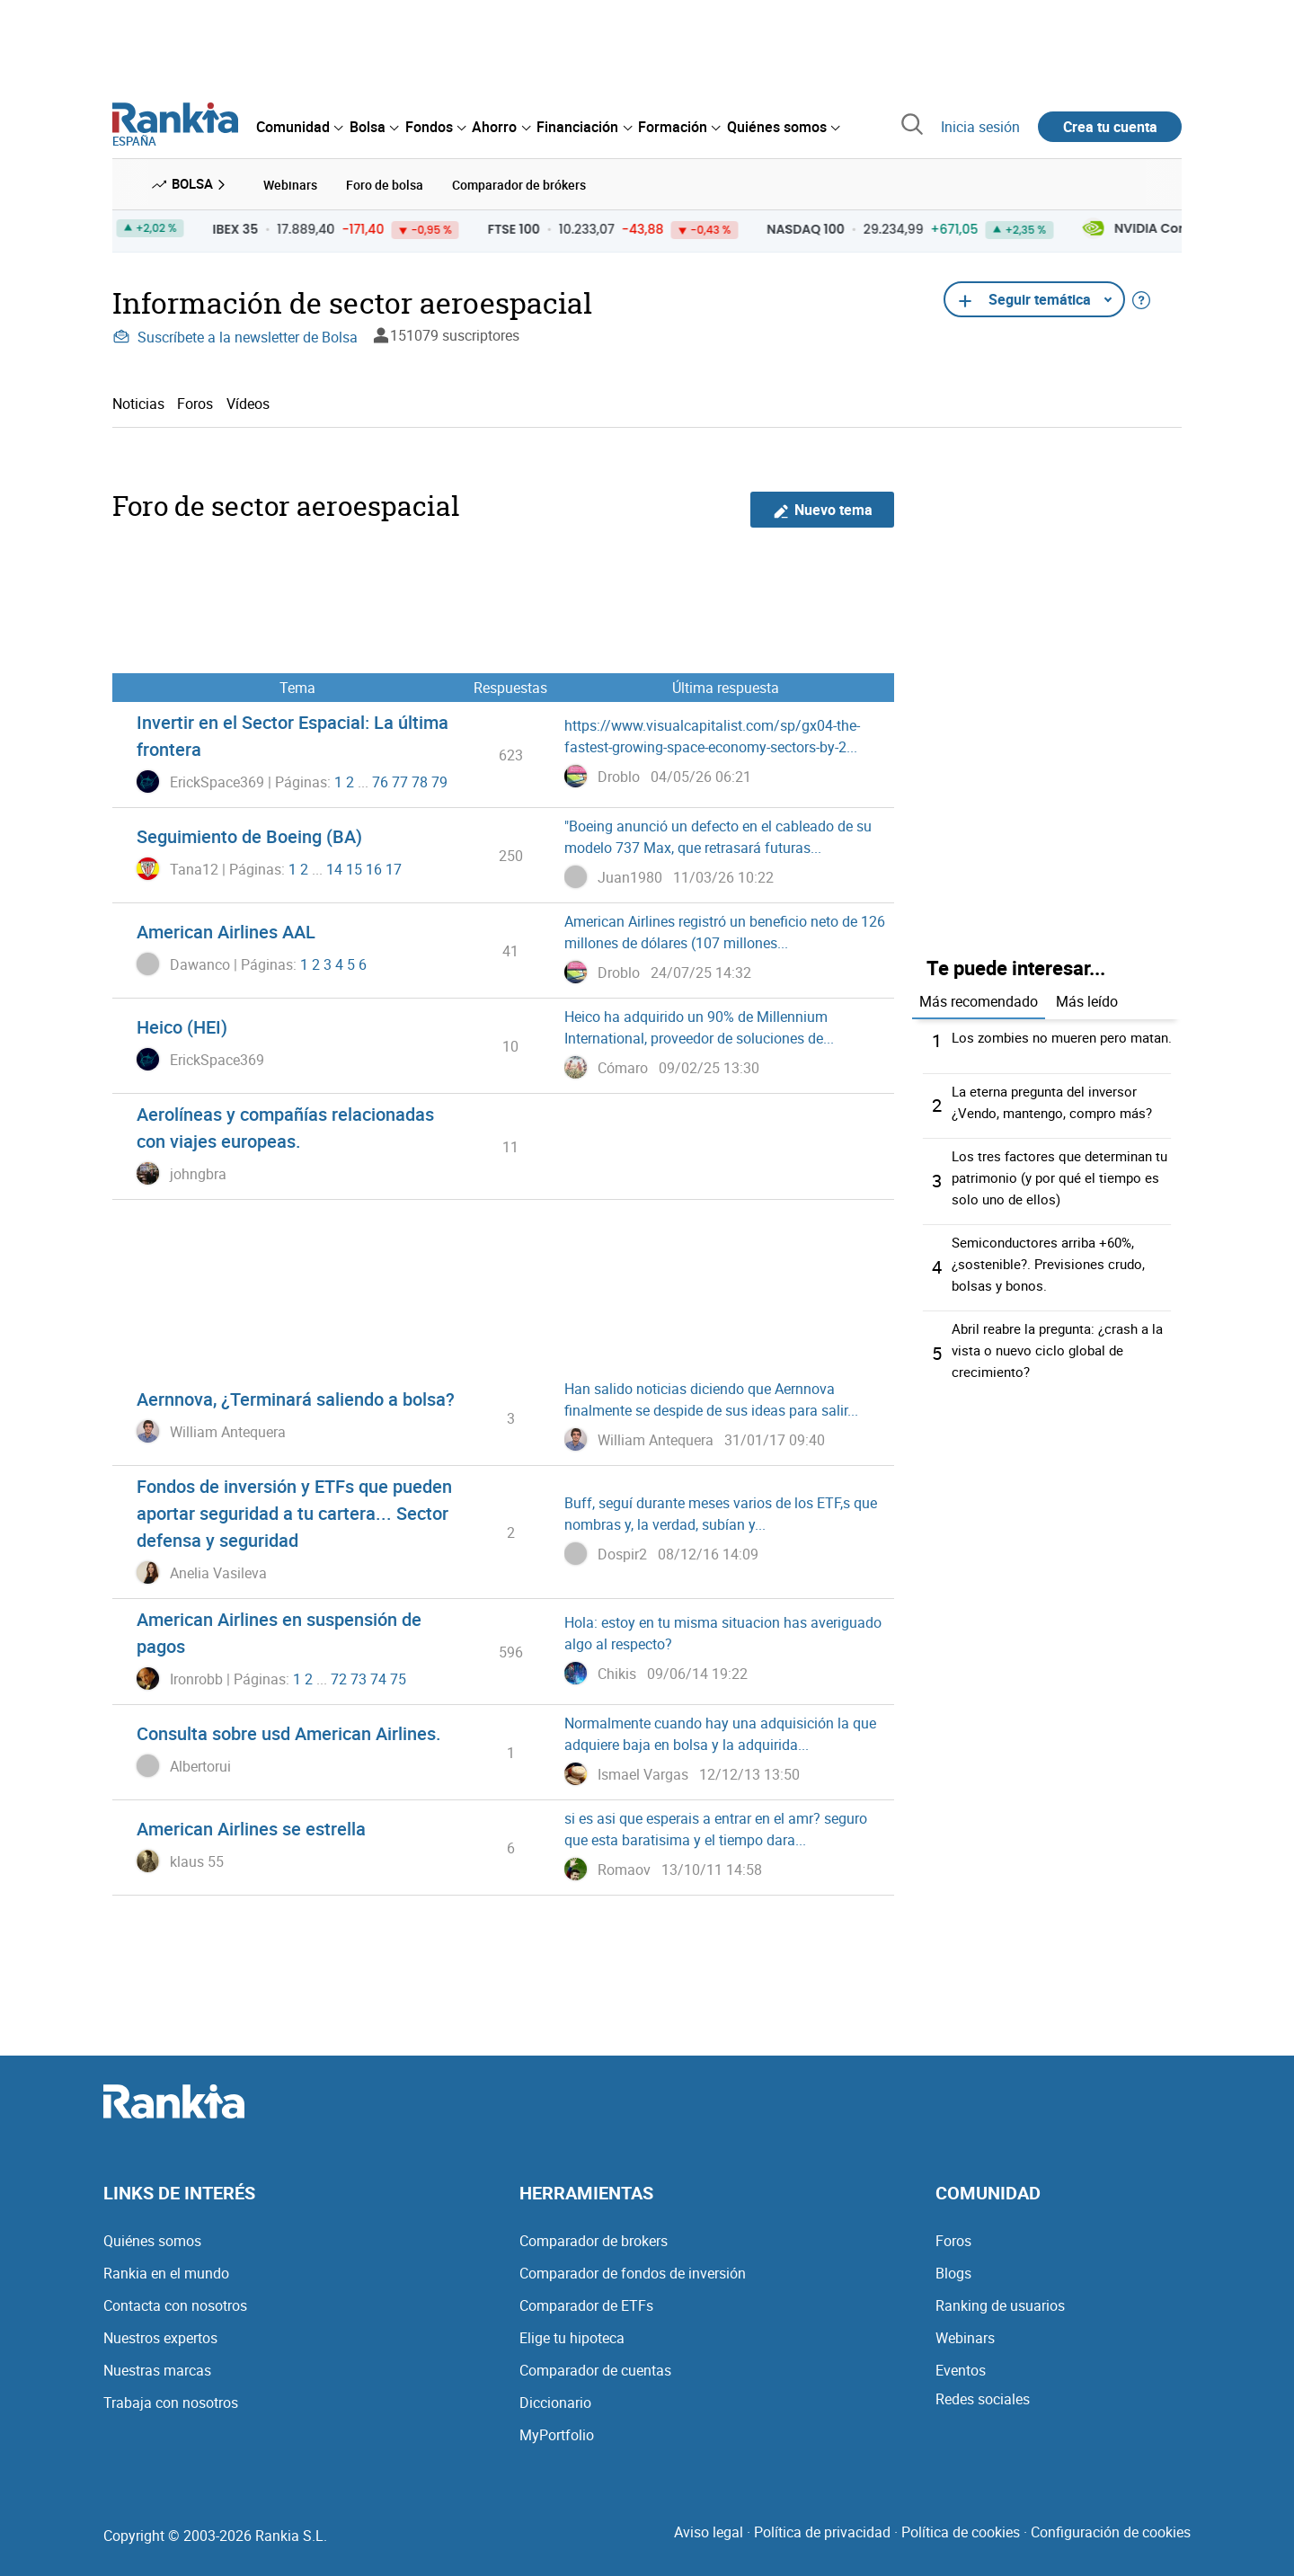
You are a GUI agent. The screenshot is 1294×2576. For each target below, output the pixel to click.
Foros (195, 400)
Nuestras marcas (157, 2367)
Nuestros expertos (160, 2335)
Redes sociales (982, 2396)
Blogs (953, 2270)
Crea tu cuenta (1110, 127)
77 (400, 778)
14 (334, 865)
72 (339, 1675)
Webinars (965, 2335)
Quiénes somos (152, 2238)
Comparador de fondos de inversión (632, 2270)
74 (378, 1675)
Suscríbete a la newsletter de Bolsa (235, 334)
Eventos (960, 2367)
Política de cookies (960, 2529)
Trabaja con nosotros (170, 2400)
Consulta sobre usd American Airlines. (289, 1731)
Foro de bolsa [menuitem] (384, 182)
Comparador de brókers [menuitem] (519, 182)
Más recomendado (978, 998)
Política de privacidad (822, 2529)
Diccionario (555, 2400)
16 (374, 865)
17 (394, 865)
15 (354, 865)
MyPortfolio (556, 2432)
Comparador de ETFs (586, 2303)
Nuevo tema (823, 506)
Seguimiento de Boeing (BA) (249, 834)
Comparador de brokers (593, 2238)
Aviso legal (708, 2529)
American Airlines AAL (226, 929)
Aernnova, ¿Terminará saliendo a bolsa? (296, 1396)
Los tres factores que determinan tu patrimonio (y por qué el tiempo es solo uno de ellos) (1064, 1184)
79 (439, 778)
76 (380, 778)
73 (358, 1675)
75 (398, 1675)
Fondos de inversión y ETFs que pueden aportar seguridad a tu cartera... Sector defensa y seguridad (294, 1510)
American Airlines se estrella (251, 1826)
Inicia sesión (980, 127)
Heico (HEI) (182, 1024)
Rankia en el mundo (166, 2270)
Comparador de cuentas (595, 2367)
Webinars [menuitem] (290, 182)
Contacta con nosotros (175, 2303)
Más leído (1087, 998)
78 (420, 778)
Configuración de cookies (1111, 2529)
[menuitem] (299, 126)
